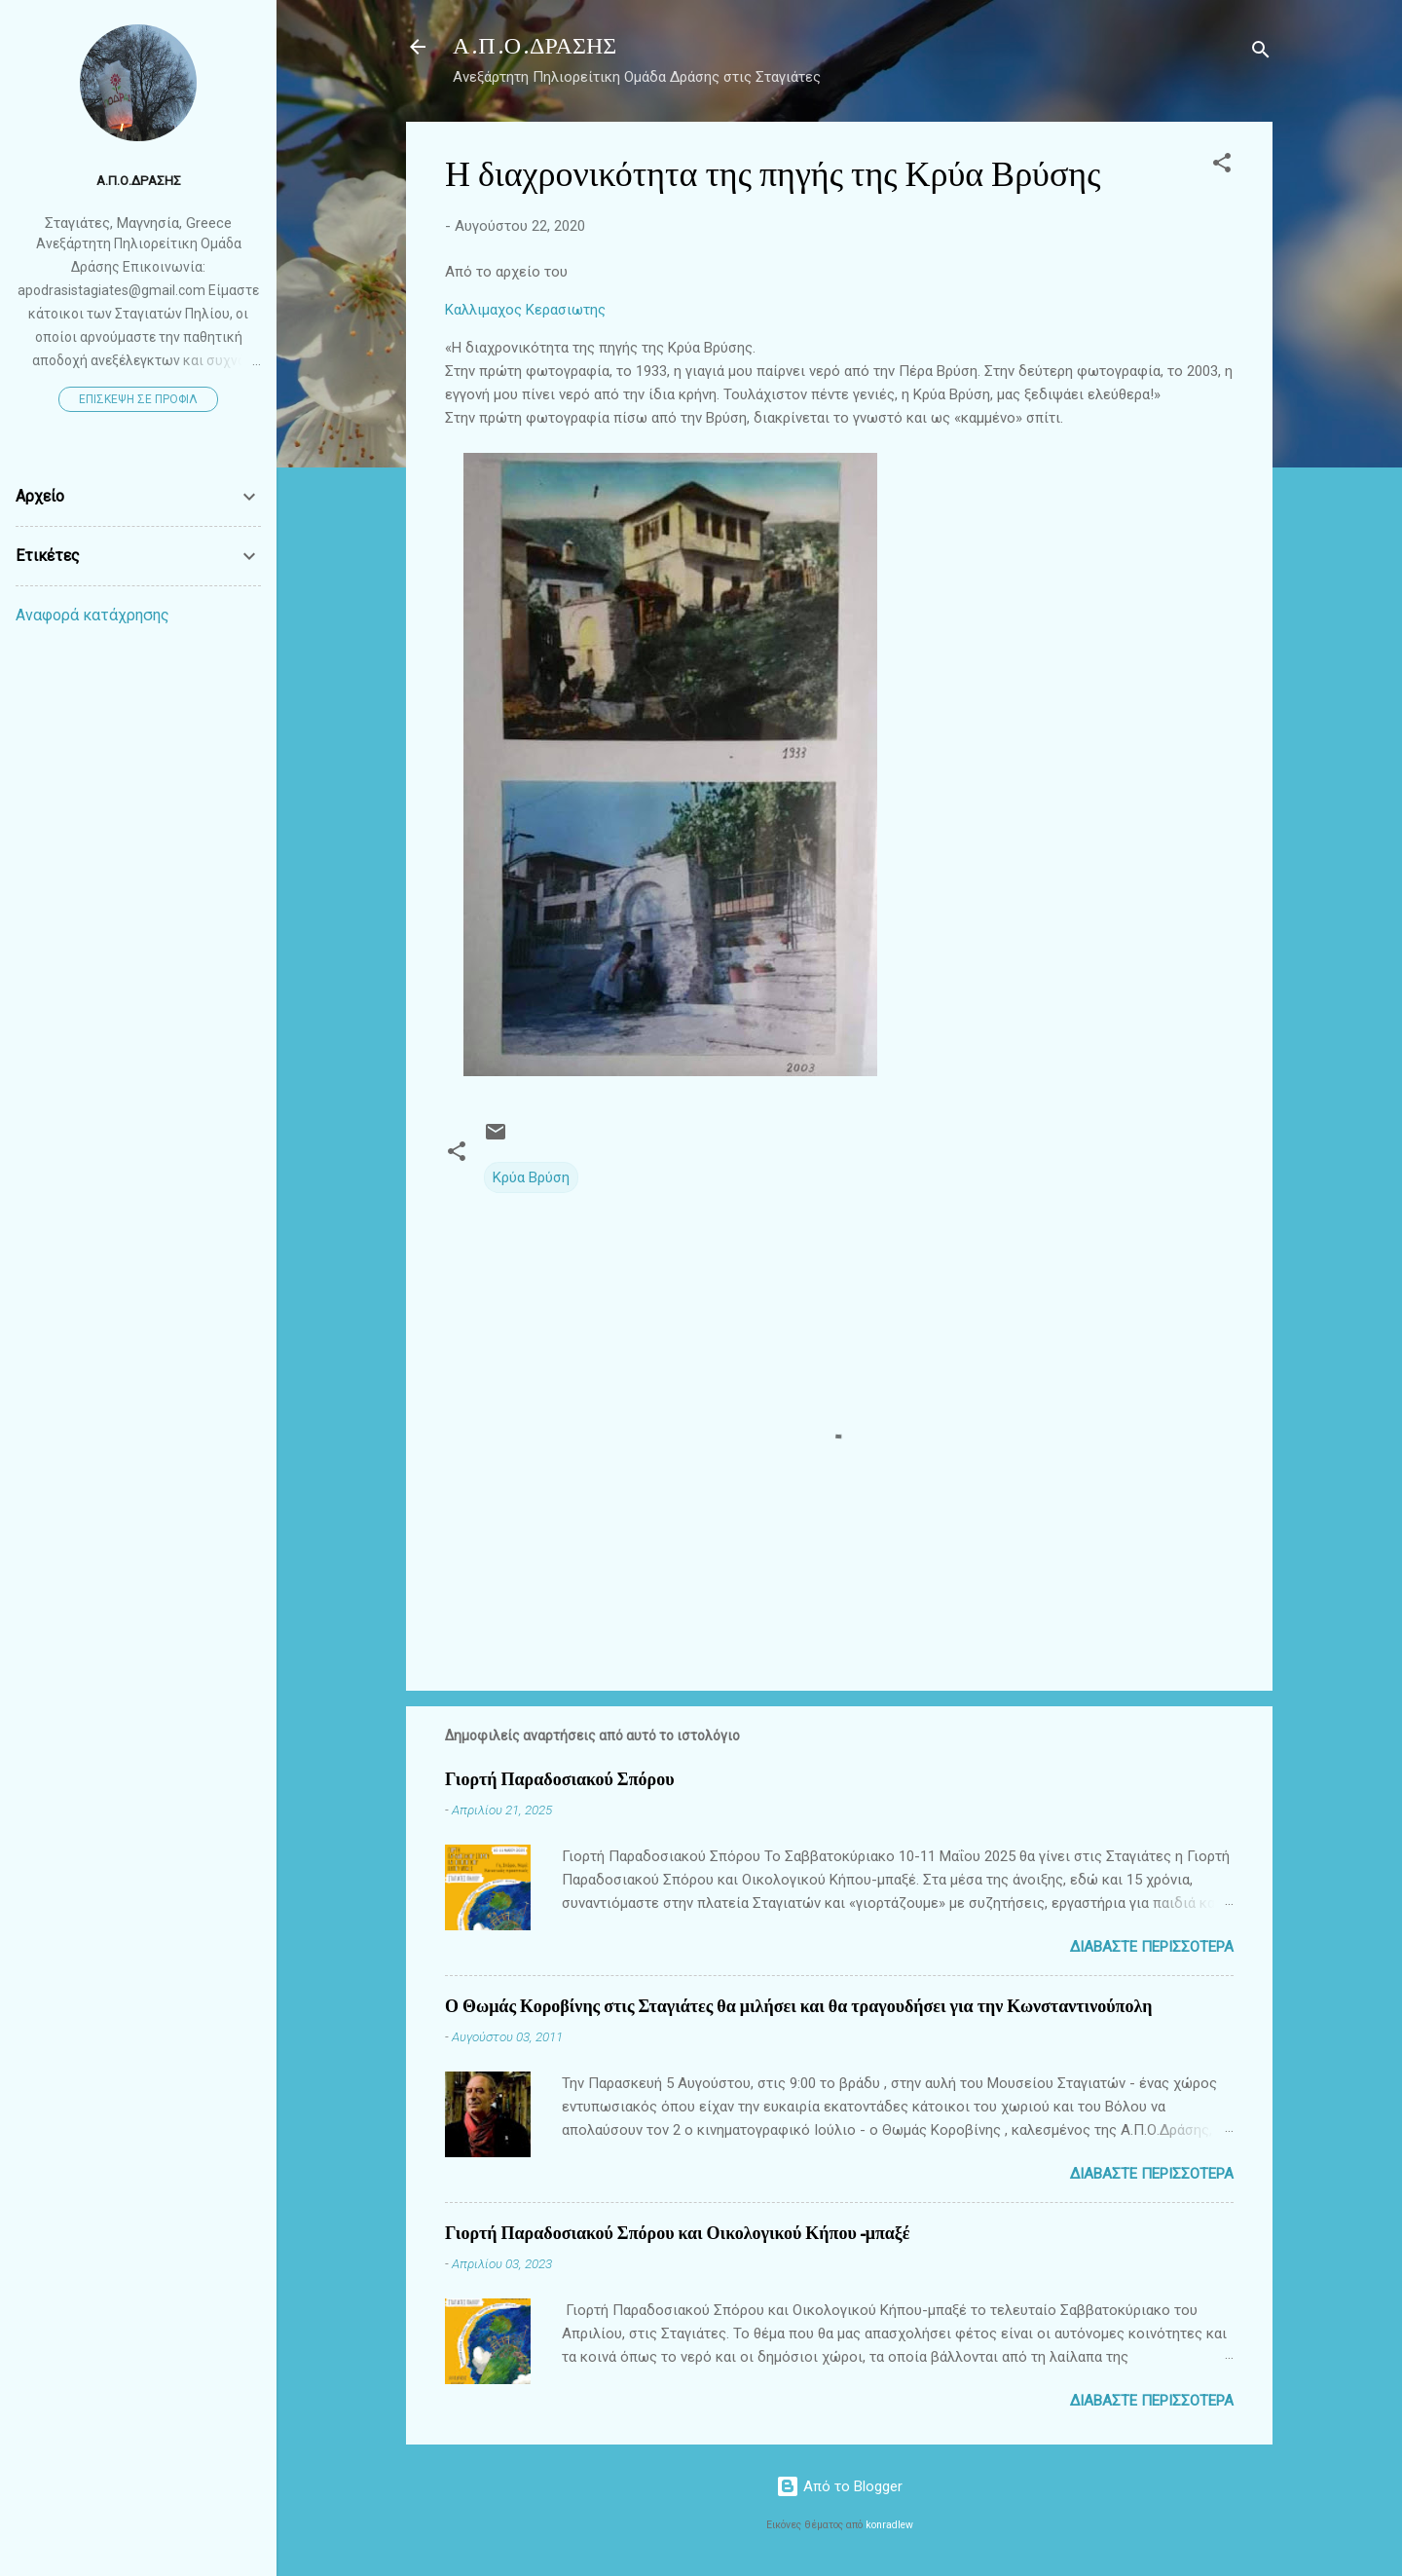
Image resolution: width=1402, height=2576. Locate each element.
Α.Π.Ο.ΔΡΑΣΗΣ (534, 46)
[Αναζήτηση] (1261, 53)
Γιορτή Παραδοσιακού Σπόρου (559, 1780)
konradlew (889, 2525)
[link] (839, 309)
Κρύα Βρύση (531, 1177)
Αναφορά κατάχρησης (92, 615)
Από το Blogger (839, 2486)
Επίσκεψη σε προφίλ (138, 399)
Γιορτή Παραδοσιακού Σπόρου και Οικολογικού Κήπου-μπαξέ (677, 2233)
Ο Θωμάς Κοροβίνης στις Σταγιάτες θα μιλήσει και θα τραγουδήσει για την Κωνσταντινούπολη (798, 2007)
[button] (1222, 166)
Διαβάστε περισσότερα (1152, 1947)
